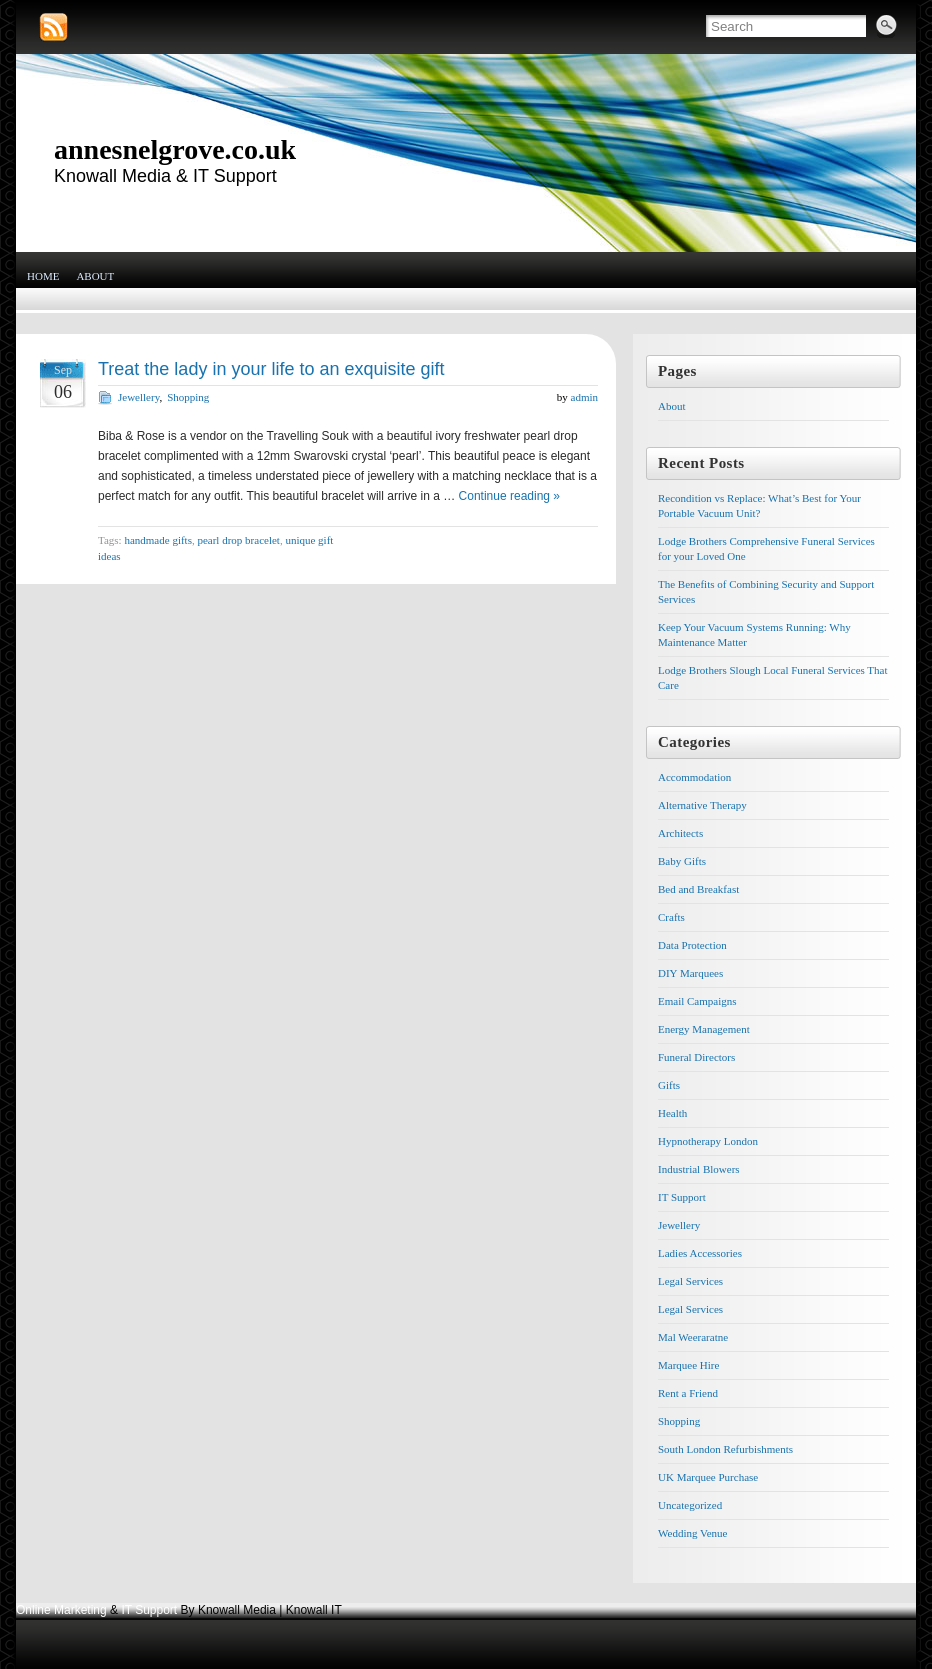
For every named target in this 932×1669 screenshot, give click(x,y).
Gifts (669, 1085)
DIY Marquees (690, 973)
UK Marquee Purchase (708, 1477)
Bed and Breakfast (698, 889)
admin (585, 397)
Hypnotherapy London (708, 1141)
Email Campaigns (697, 1001)
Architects (680, 833)
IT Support (682, 1197)
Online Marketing (61, 1610)
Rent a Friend (688, 1393)
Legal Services (690, 1281)
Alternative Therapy (702, 805)
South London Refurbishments (725, 1449)
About (95, 276)
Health (672, 1113)
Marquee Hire (688, 1365)
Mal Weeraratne (693, 1337)
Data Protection (692, 945)
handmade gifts (158, 540)
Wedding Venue (692, 1533)
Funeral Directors (696, 1057)
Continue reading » (509, 496)
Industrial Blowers (699, 1169)
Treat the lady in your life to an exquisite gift (271, 369)
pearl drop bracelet (238, 540)
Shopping (188, 397)
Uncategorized (690, 1505)
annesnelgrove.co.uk (175, 149)
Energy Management (704, 1029)
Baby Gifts (682, 861)
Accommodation (694, 777)
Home (43, 276)
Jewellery (138, 397)
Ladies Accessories (700, 1253)
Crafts (671, 917)
